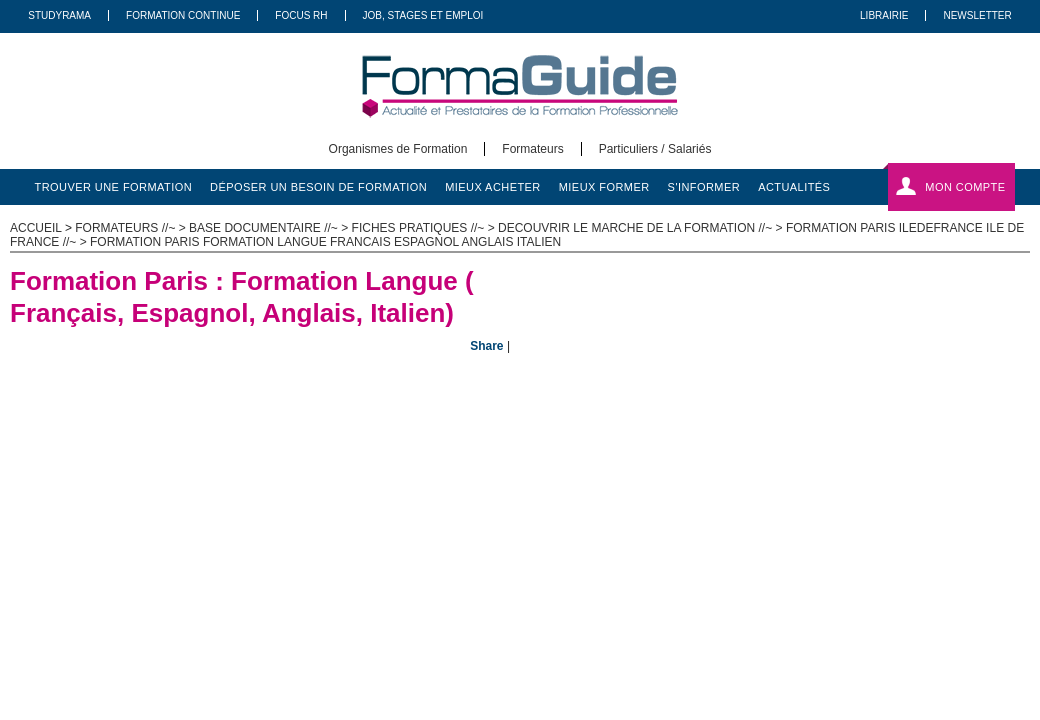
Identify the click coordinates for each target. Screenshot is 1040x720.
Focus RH (301, 15)
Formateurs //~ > (132, 228)
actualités (794, 187)
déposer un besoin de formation (318, 187)
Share (486, 346)
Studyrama (59, 15)
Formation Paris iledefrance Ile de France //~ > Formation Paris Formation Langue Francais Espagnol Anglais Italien (517, 235)
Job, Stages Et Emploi (423, 15)
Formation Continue (183, 15)
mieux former (604, 187)
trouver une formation (114, 187)
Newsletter (977, 15)
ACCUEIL (36, 228)
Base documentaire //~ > (270, 228)
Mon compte (965, 187)
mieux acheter (493, 187)
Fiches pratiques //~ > (425, 228)
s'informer (704, 187)
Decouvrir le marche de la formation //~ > (642, 228)
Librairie (884, 15)
